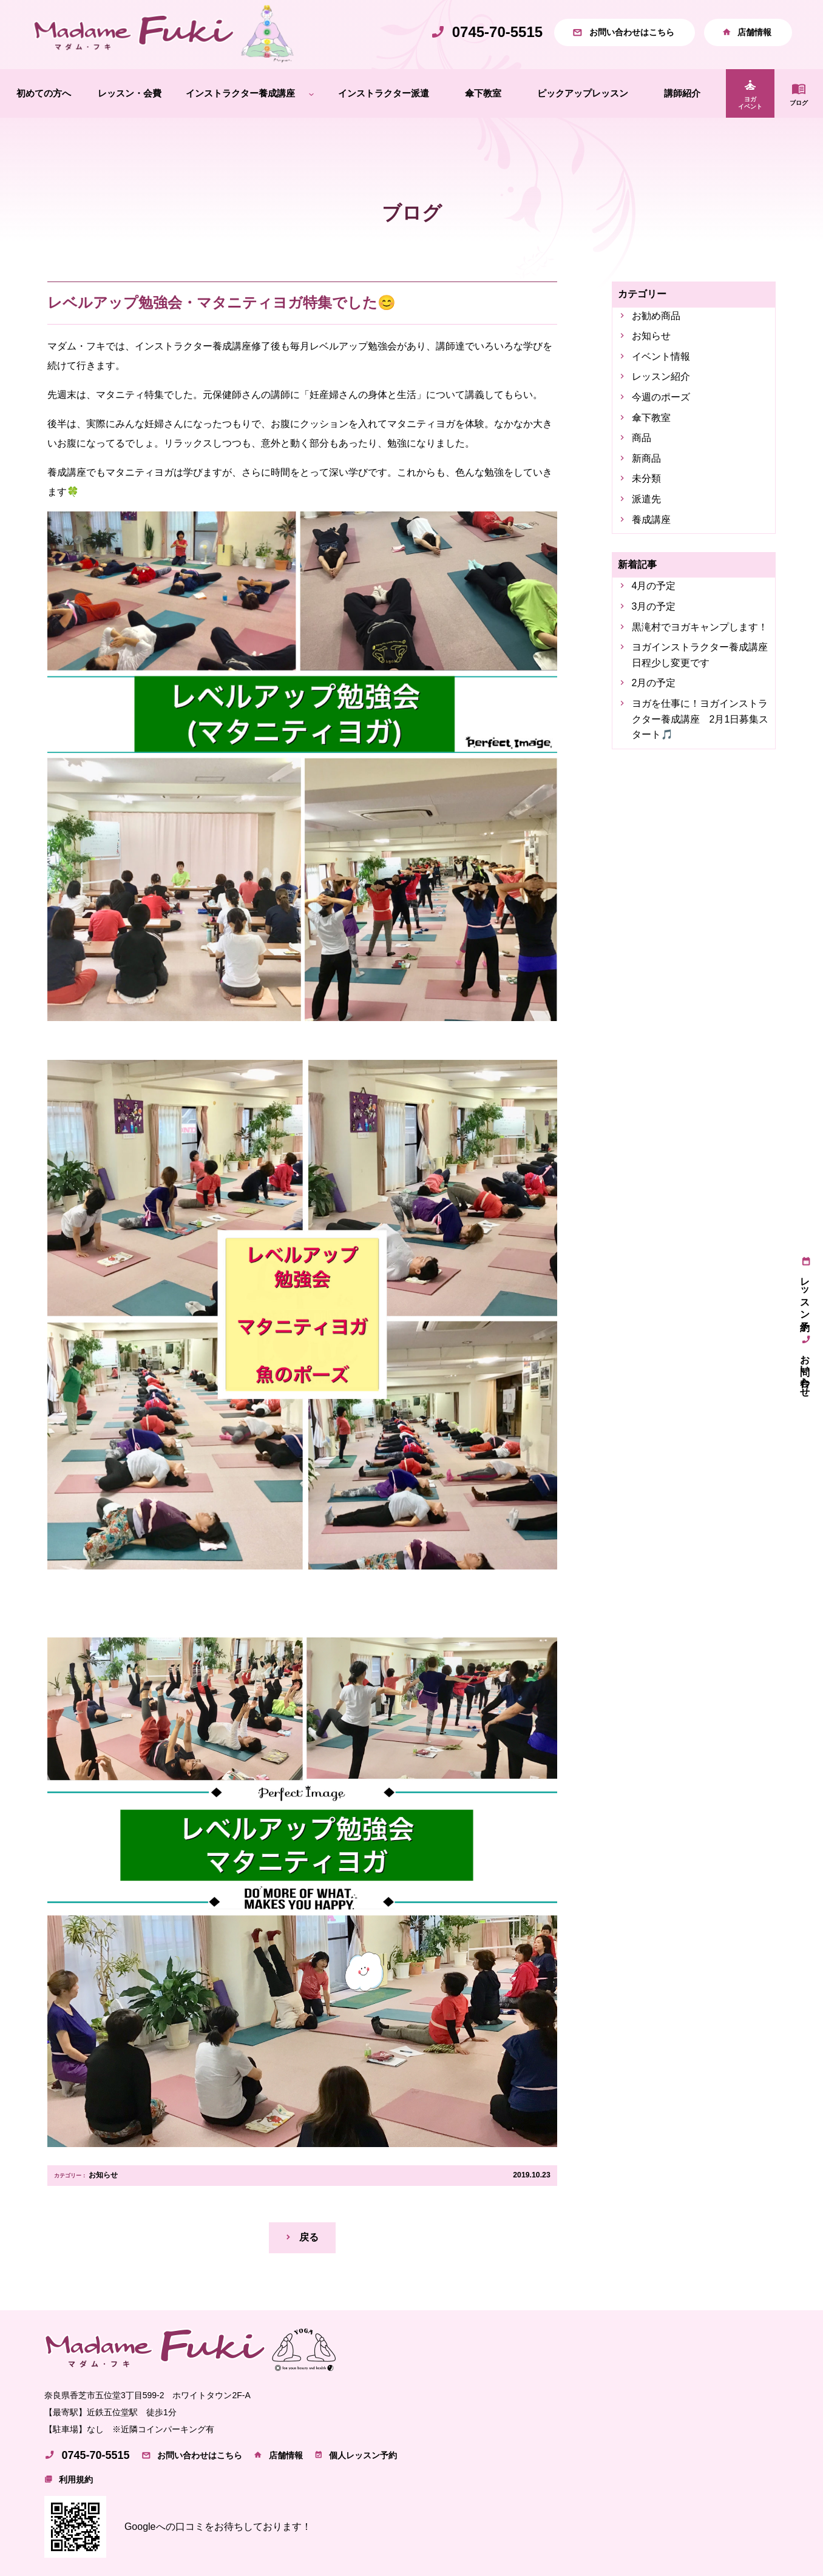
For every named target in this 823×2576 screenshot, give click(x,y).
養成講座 (651, 519)
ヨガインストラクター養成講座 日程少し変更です (701, 655)
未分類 (646, 478)
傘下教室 (651, 418)
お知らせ (103, 2175)
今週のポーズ (661, 397)
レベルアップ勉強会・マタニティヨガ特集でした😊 (221, 302)
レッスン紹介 (661, 376)
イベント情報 (661, 356)
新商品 (646, 458)
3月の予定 (654, 606)
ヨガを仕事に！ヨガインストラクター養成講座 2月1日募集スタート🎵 (700, 719)
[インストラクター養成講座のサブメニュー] (311, 93)
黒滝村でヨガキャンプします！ (700, 627)
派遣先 (646, 499)
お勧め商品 (656, 316)
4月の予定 (654, 586)
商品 (641, 438)
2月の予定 (654, 683)
